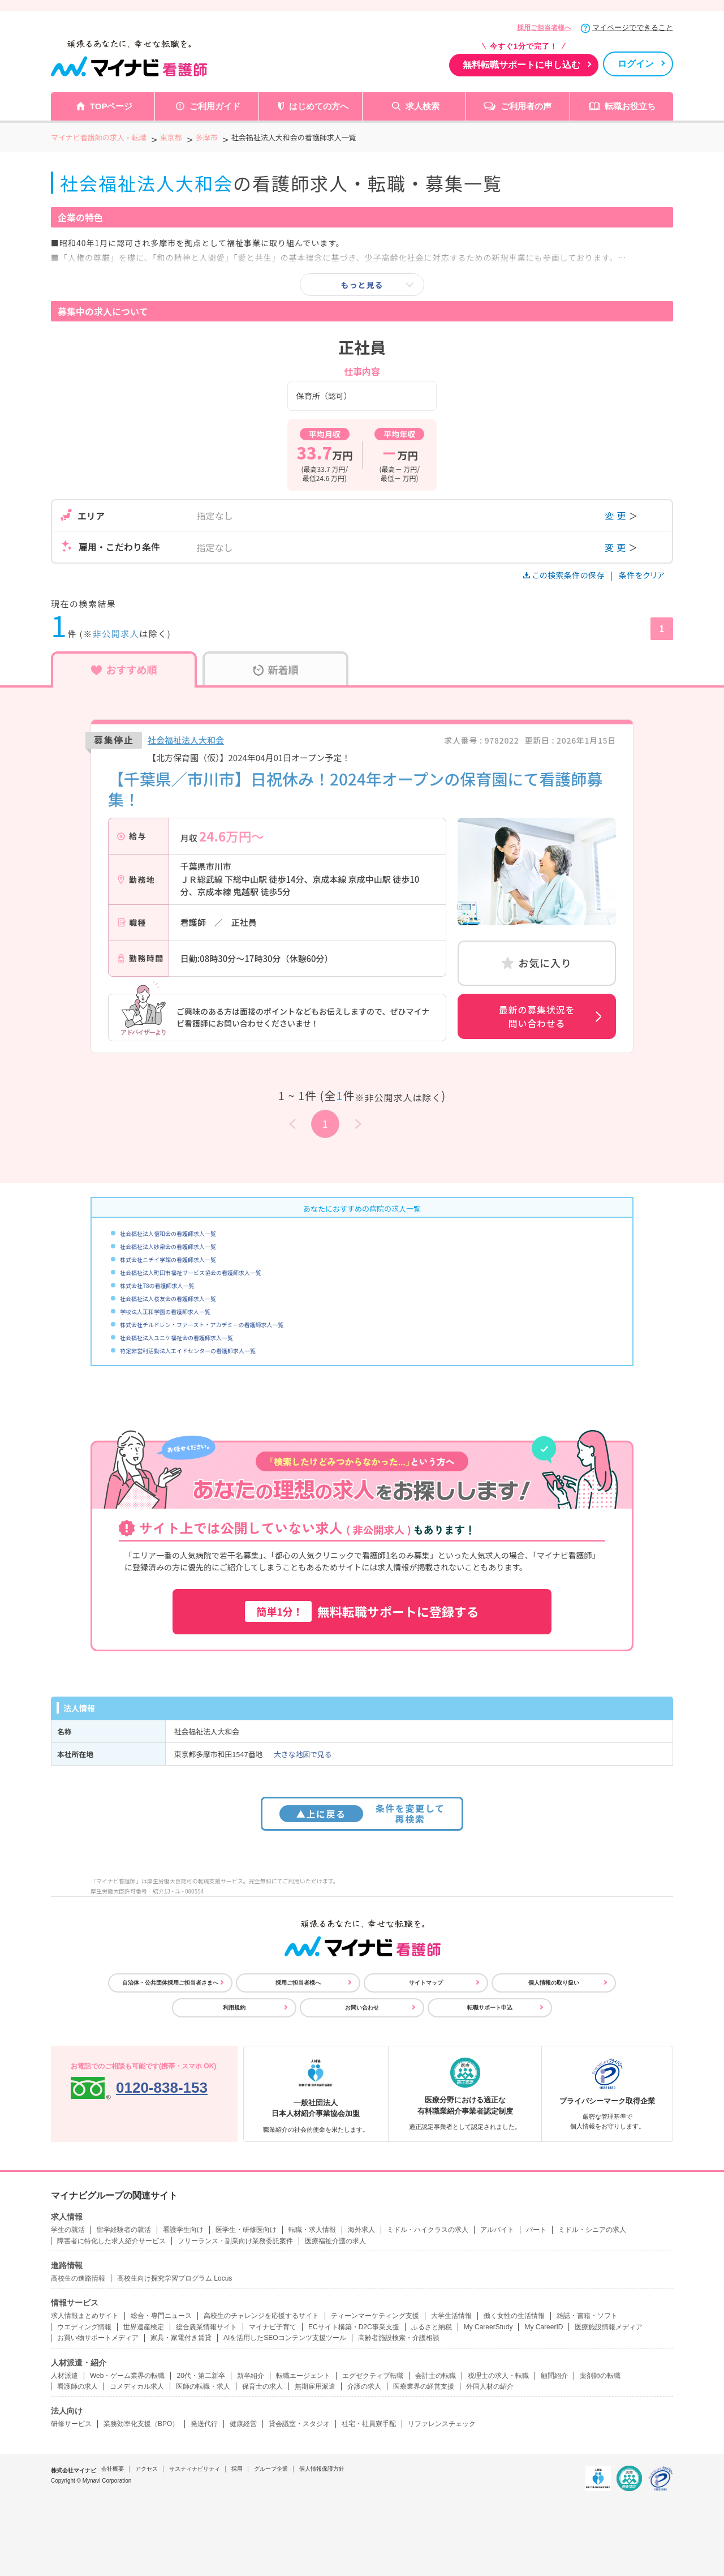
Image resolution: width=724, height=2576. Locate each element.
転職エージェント (303, 2376)
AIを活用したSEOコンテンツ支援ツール (284, 2338)
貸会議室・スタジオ (299, 2424)
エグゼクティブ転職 (372, 2376)
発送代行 (204, 2424)
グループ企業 (271, 2469)
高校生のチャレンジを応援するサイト (261, 2316)
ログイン (636, 63)
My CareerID (543, 2327)
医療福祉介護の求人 (335, 2241)
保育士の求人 (262, 2386)
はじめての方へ (318, 106)
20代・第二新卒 (200, 2376)
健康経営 (243, 2424)
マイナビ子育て (272, 2327)
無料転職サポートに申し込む (521, 65)
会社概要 (112, 2469)
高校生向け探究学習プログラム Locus (174, 2278)
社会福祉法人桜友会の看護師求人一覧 (168, 1298)
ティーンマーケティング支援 (375, 2316)
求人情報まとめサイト (85, 2316)
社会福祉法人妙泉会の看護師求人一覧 (168, 1246)
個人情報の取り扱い (553, 1983)
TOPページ (111, 106)
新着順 (276, 669)
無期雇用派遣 (315, 2386)
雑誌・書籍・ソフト (587, 2316)
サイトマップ (426, 1983)
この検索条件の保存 (565, 575)
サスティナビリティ (194, 2469)
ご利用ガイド (214, 106)
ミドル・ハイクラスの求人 (427, 2230)
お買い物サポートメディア (98, 2338)
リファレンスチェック (442, 2424)
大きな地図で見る (302, 1754)
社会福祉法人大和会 (186, 740)
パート (536, 2230)
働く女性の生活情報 (514, 2316)
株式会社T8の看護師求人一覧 (157, 1285)
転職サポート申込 (489, 2007)
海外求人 (361, 2230)
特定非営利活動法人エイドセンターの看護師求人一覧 (188, 1350)
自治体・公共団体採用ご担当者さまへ (170, 1983)
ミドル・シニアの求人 (592, 2230)
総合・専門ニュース (161, 2316)
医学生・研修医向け (246, 2230)
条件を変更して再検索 (362, 1813)
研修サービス (71, 2424)
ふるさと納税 (431, 2327)
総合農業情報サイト (206, 2327)
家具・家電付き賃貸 (181, 2338)
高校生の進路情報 (78, 2278)
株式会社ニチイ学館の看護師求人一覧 (168, 1259)
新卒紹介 (250, 2376)
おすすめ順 (124, 669)
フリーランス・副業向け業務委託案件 (235, 2241)
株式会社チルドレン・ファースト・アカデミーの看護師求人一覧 (202, 1324)
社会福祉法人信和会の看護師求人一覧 (168, 1233)
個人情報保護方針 (321, 2469)
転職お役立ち (630, 106)
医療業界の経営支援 (423, 2386)
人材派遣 (64, 2376)
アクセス (146, 2469)
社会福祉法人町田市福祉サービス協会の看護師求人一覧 (190, 1272)
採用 (237, 2469)
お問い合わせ (362, 2007)
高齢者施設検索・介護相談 (398, 2338)
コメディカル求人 (137, 2386)
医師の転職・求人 (203, 2386)
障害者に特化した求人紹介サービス (111, 2241)
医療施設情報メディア (609, 2327)
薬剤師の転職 (600, 2376)
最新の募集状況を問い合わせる (537, 1016)
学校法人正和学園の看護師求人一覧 (165, 1311)
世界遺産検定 (143, 2327)
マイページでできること (632, 27)
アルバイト (497, 2230)
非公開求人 (116, 633)
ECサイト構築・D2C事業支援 (353, 2327)
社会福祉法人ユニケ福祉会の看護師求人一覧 (176, 1337)
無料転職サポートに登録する (362, 1611)
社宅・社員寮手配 (369, 2424)
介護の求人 (364, 2386)
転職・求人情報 (312, 2230)
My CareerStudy (488, 2327)
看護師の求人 (77, 2386)
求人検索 (422, 106)
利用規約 (234, 2007)
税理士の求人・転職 (498, 2376)
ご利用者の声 (526, 106)
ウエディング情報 (84, 2327)
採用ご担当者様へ (544, 28)
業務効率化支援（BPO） (141, 2424)
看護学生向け (183, 2230)
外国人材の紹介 (490, 2386)
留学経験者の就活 (124, 2230)
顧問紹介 (554, 2376)
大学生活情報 (451, 2316)
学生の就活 (68, 2230)
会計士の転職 (435, 2376)
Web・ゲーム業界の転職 (127, 2376)
